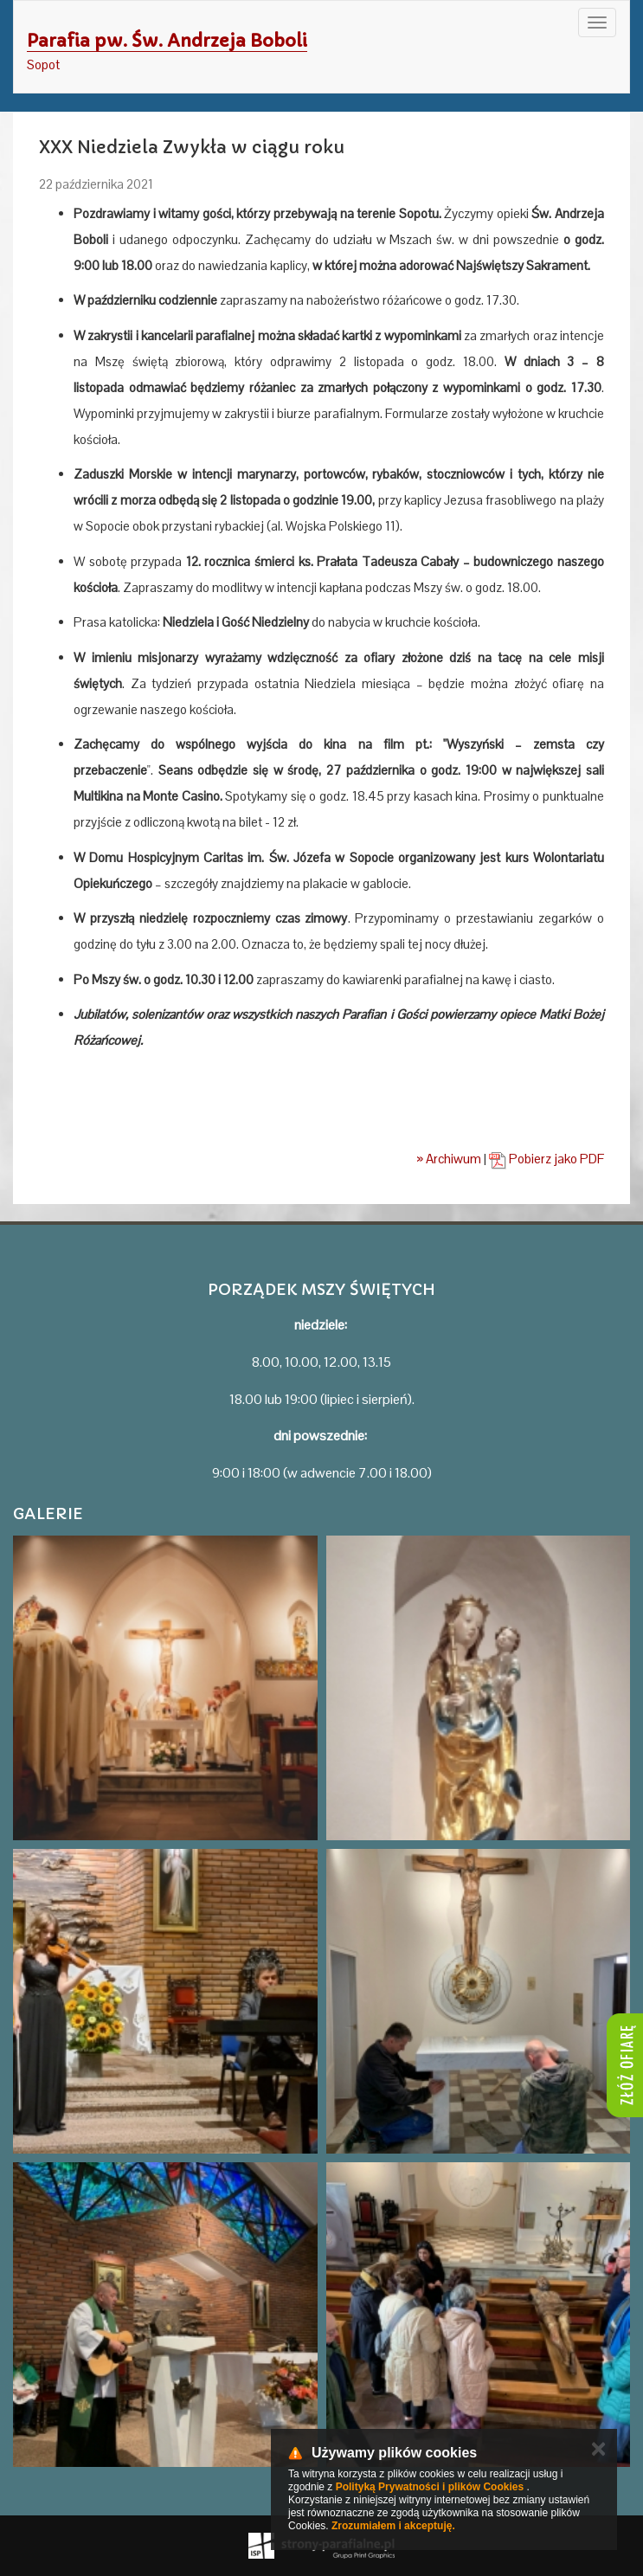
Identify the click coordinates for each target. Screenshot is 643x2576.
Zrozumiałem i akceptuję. (393, 2526)
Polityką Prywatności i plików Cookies (430, 2487)
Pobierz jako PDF (546, 1158)
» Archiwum (448, 1158)
